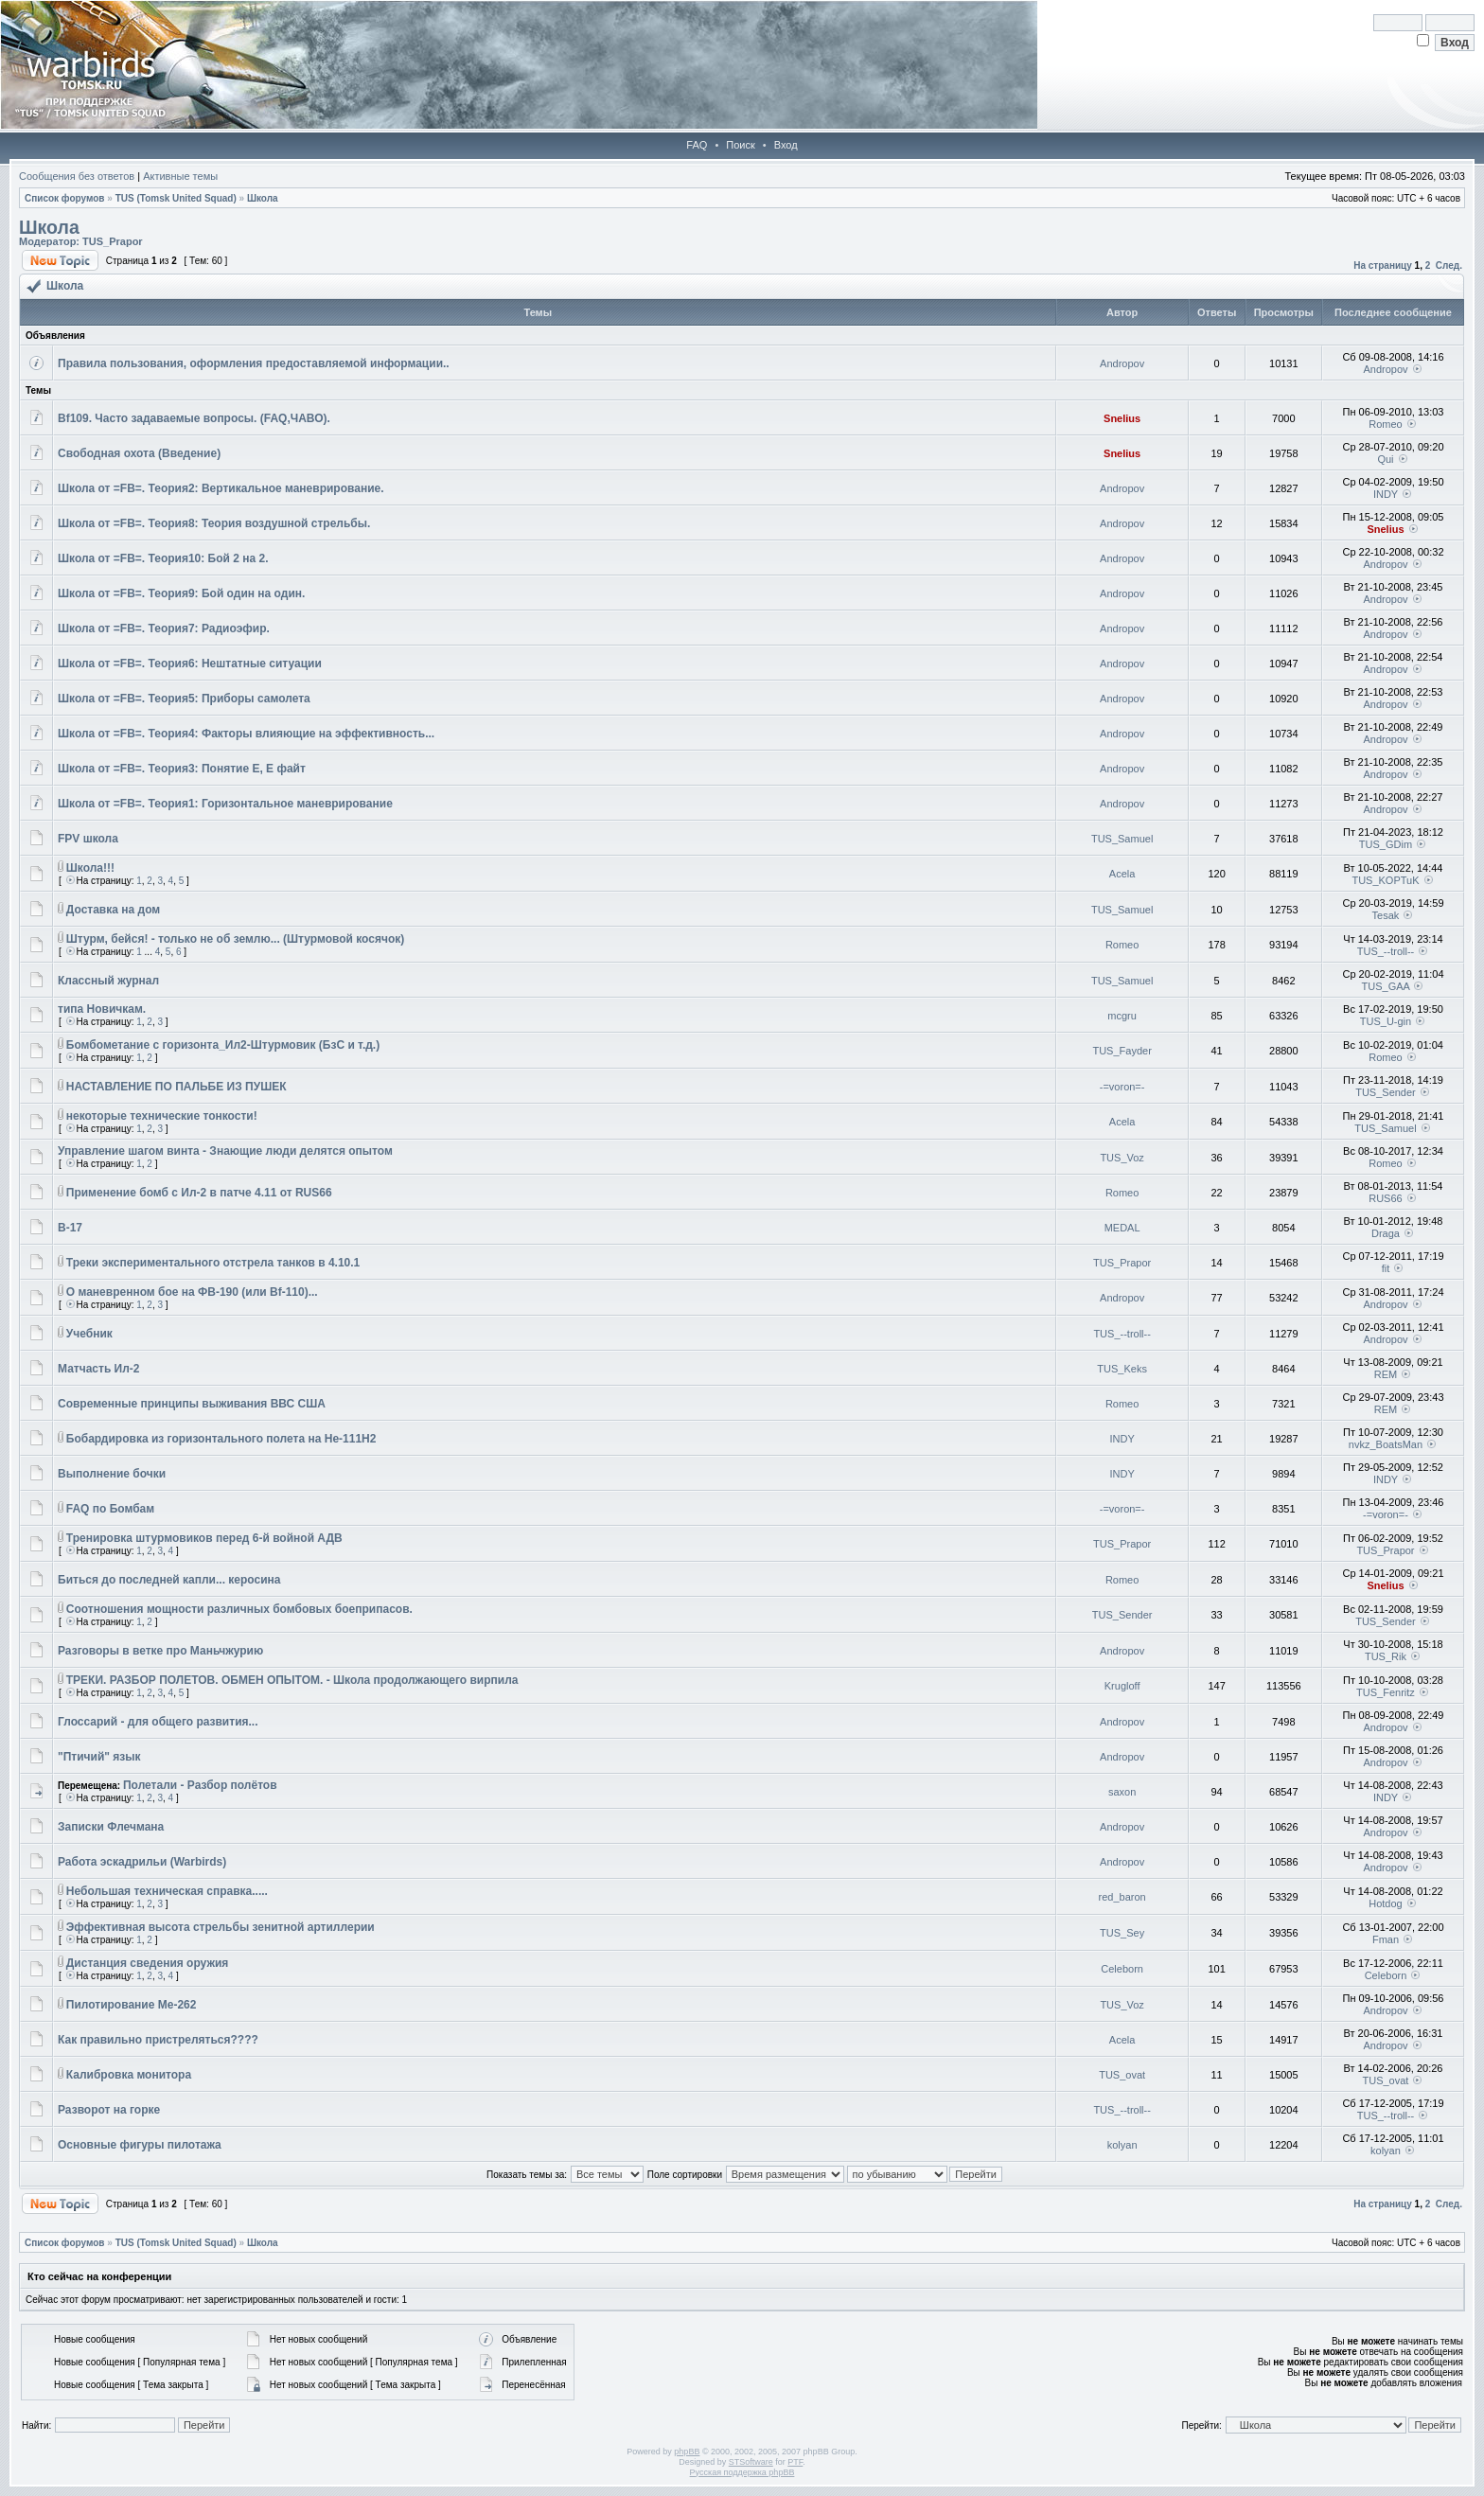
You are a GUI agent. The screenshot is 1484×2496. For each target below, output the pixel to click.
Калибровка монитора (128, 2074)
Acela (1122, 873)
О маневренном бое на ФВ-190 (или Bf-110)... (192, 1292)
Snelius (1122, 418)
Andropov (1122, 363)
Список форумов (65, 198)
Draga (1385, 1233)
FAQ (696, 144)
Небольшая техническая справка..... (167, 1891)
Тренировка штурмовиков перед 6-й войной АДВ (204, 1538)
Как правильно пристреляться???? (158, 2039)
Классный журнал (108, 980)
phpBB (686, 2451)
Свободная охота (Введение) (139, 453)
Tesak (1386, 915)
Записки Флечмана (111, 1826)
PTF (795, 2462)
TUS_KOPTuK (1385, 880)
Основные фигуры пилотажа (139, 2144)
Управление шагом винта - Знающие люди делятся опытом (225, 1151)
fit (1386, 1268)
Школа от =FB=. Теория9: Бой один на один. (181, 593)
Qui (1385, 459)
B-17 (70, 1227)
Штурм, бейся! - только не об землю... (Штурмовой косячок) (235, 939)
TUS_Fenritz (1385, 1692)
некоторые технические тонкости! (161, 1116)
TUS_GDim (1385, 844)
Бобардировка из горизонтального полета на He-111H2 (221, 1438)
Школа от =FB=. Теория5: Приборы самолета (184, 698)
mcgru (1122, 1015)
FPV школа (88, 838)
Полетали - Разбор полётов (200, 1785)
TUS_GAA (1386, 986)
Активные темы (180, 176)
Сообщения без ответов (76, 176)
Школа (262, 198)
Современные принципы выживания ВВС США (192, 1403)
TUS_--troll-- (1386, 951)
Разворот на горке (109, 2109)
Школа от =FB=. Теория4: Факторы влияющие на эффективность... (246, 733)
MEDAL (1122, 1227)
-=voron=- (1122, 1086)
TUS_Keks (1122, 1368)
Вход (786, 144)
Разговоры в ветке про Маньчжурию (160, 1650)
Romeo (1385, 424)
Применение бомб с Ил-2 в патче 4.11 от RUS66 (199, 1192)
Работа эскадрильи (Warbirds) (142, 1861)
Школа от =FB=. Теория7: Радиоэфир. (164, 628)
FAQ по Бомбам (110, 1508)
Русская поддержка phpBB (742, 2472)
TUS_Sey (1122, 1932)
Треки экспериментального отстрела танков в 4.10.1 (213, 1262)
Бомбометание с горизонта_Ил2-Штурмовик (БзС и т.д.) (223, 1045)
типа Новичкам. (102, 1009)
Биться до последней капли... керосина (169, 1579)
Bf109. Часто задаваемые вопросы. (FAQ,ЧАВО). (194, 418)
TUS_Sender (1385, 1092)
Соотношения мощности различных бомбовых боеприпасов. (239, 1609)
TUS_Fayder (1121, 1050)
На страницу (1382, 265)
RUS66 (1385, 1198)
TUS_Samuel (1122, 838)
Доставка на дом (113, 909)
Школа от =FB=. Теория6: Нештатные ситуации (190, 663)
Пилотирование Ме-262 (131, 2004)
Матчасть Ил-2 (99, 1368)
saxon (1122, 1791)
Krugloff (1122, 1685)
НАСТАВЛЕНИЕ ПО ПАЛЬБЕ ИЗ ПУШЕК (176, 1086)
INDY (1385, 494)
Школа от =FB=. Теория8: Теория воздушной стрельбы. (214, 523)
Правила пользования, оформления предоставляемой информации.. (254, 363)
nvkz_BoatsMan (1385, 1444)
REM (1385, 1374)
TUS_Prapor (112, 241)
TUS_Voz (1121, 1157)
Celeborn (1122, 1968)
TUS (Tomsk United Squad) (176, 198)
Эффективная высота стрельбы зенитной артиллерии (220, 1927)
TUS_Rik (1385, 1656)
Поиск (740, 144)
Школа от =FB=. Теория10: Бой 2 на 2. (163, 558)
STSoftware (751, 2462)
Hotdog (1385, 1903)
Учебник (89, 1333)
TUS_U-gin (1385, 1021)
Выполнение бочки (112, 1473)
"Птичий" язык (99, 1756)
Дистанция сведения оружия (147, 1963)
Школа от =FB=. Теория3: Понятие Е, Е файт (182, 768)
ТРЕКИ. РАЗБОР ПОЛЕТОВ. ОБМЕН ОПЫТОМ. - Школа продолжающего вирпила (292, 1680)
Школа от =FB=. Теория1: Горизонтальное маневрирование (225, 803)
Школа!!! (90, 868)
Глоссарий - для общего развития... (158, 1721)
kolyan (1122, 2145)
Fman (1385, 1939)
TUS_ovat (1122, 2074)
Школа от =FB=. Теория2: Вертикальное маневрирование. (221, 488)
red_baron (1122, 1897)
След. (1449, 265)
